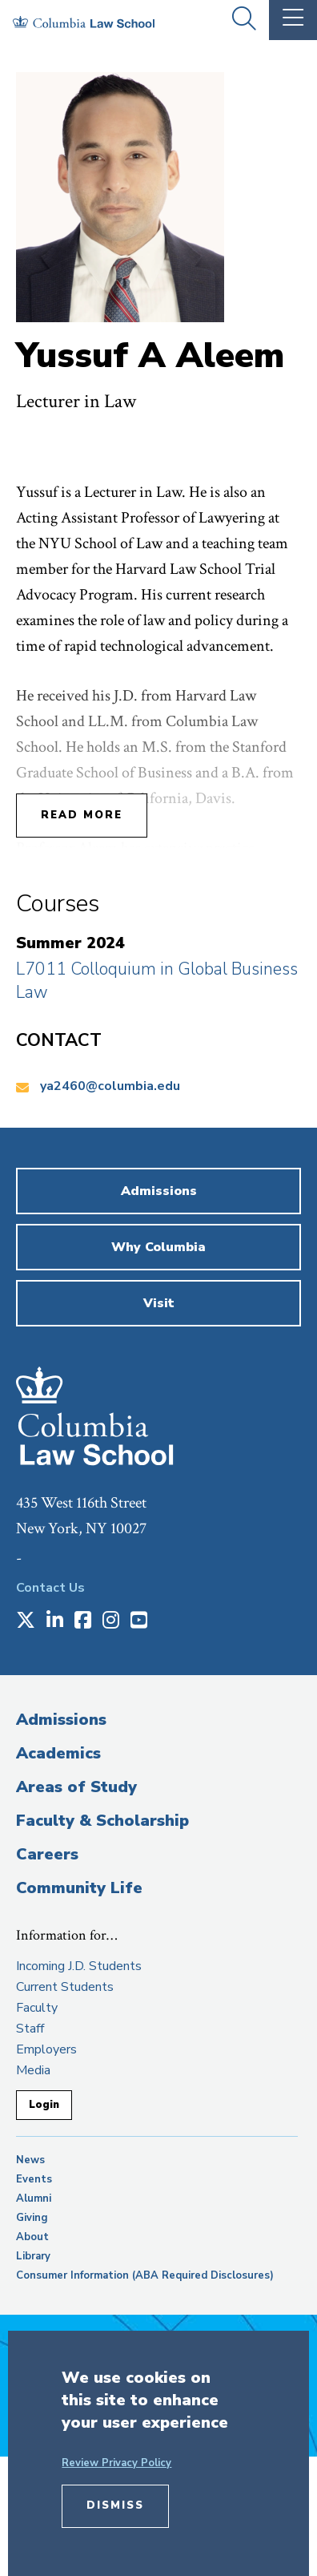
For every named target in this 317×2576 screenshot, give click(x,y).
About (32, 2237)
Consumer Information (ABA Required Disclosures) (145, 2275)
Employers (46, 2049)
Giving (32, 2218)
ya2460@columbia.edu (110, 1086)
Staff (30, 2028)
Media (33, 2070)
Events (34, 2179)
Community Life (79, 1888)
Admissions (61, 1719)
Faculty (37, 2008)
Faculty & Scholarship (102, 1820)
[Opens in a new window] (25, 1621)
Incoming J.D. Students (79, 1966)
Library (33, 2256)
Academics (58, 1753)
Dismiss (115, 2505)
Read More (81, 815)
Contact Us (50, 1588)
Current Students (65, 1987)
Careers (47, 1854)
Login (44, 2105)
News (30, 2160)
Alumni (33, 2198)
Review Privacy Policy (116, 2463)
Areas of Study (76, 1787)
